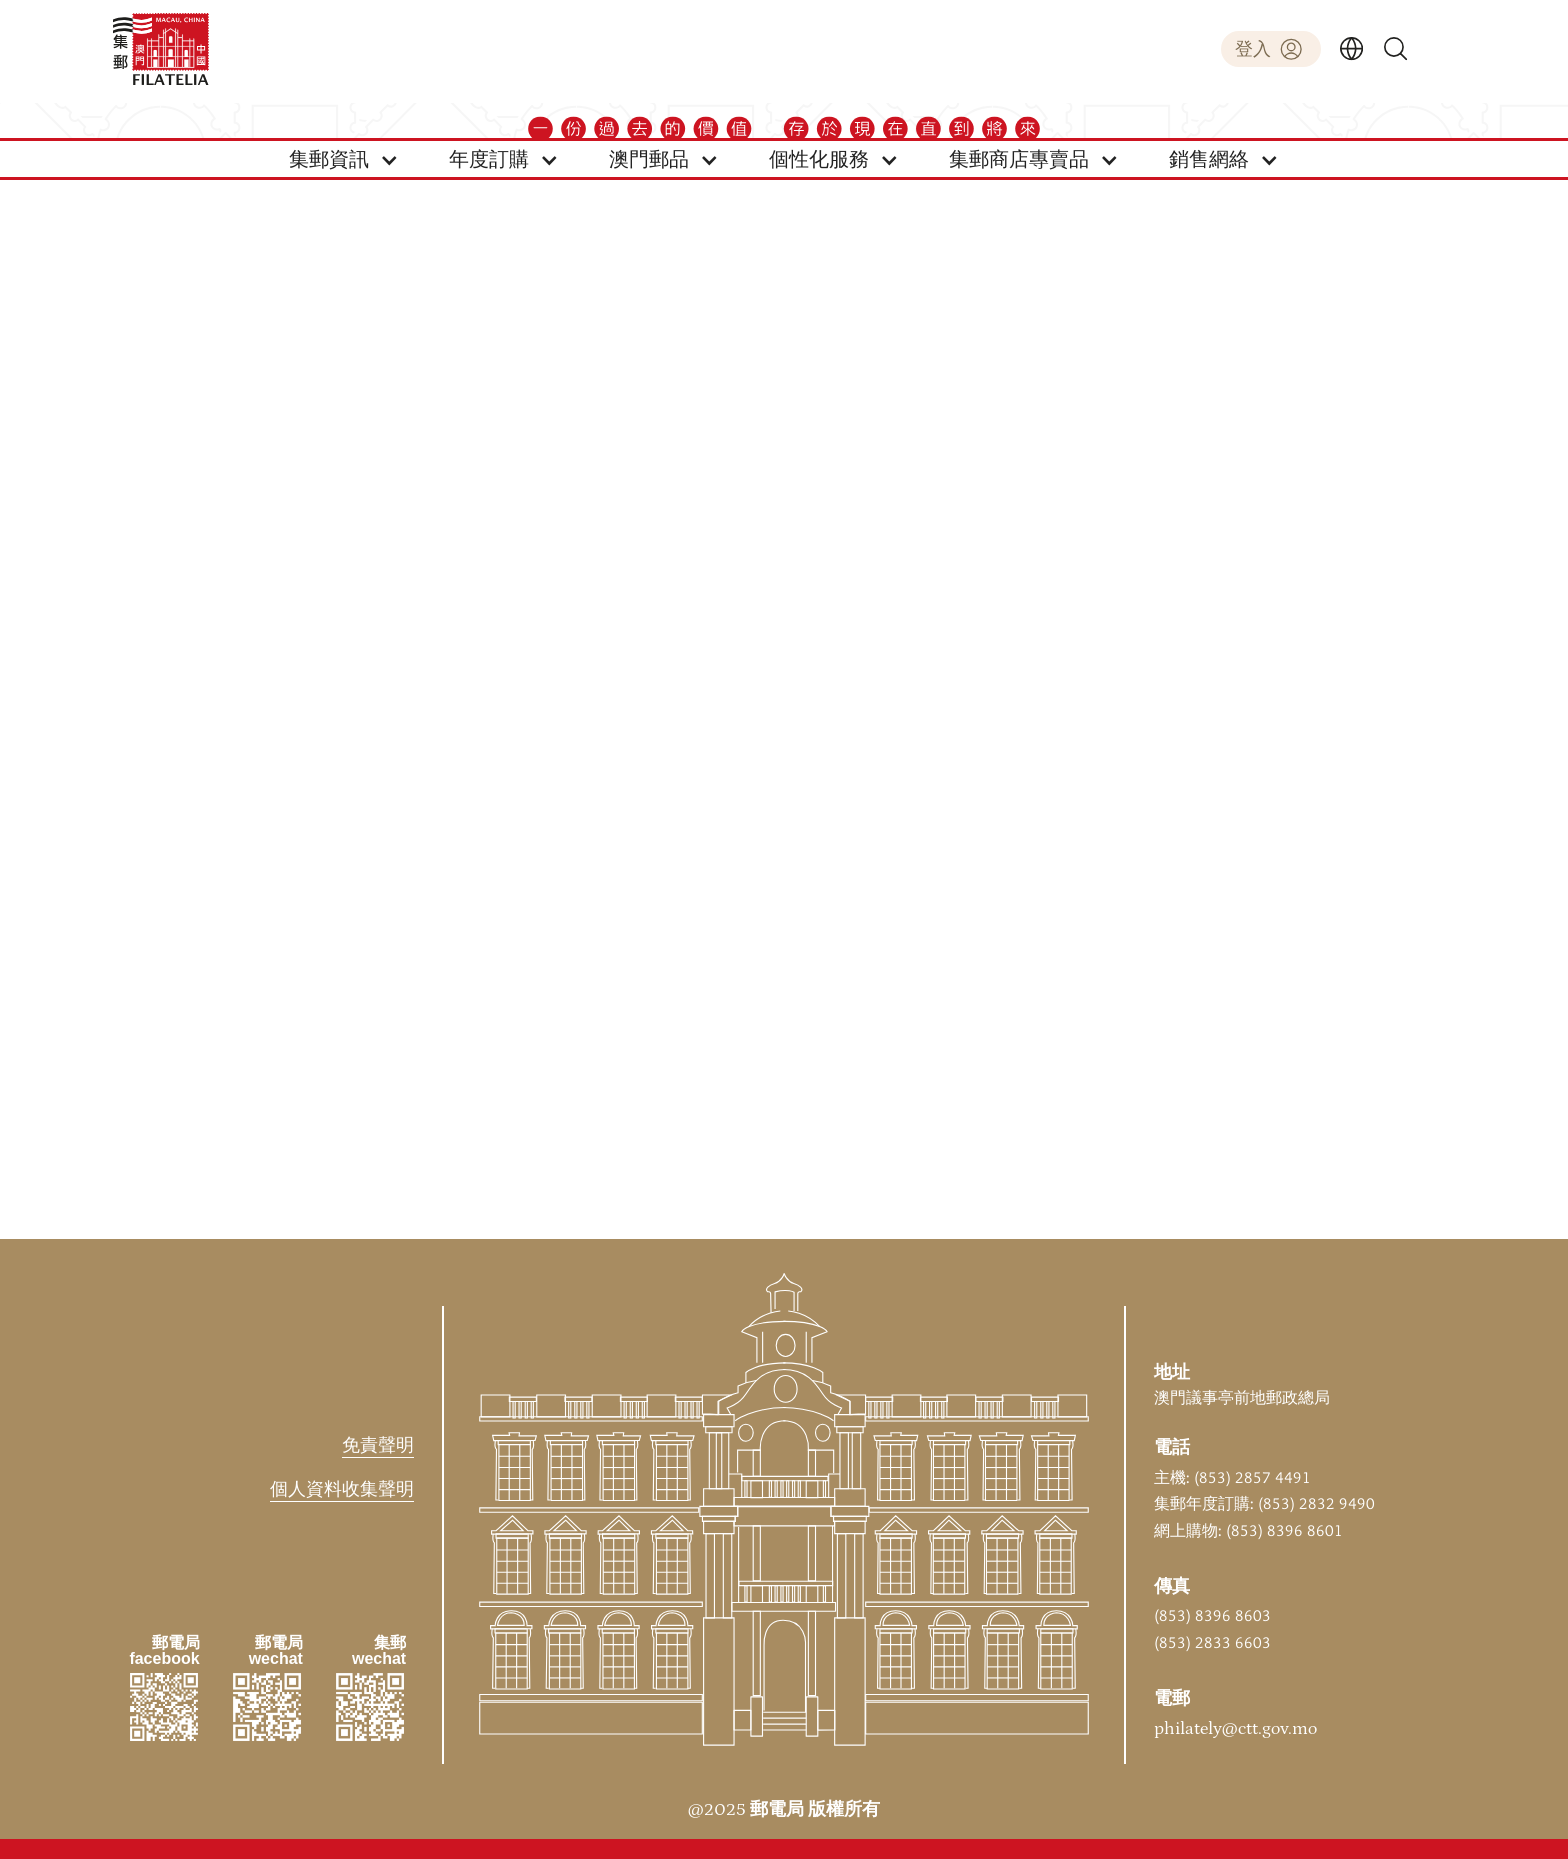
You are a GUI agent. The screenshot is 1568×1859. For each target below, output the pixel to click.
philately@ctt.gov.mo (1235, 1729)
